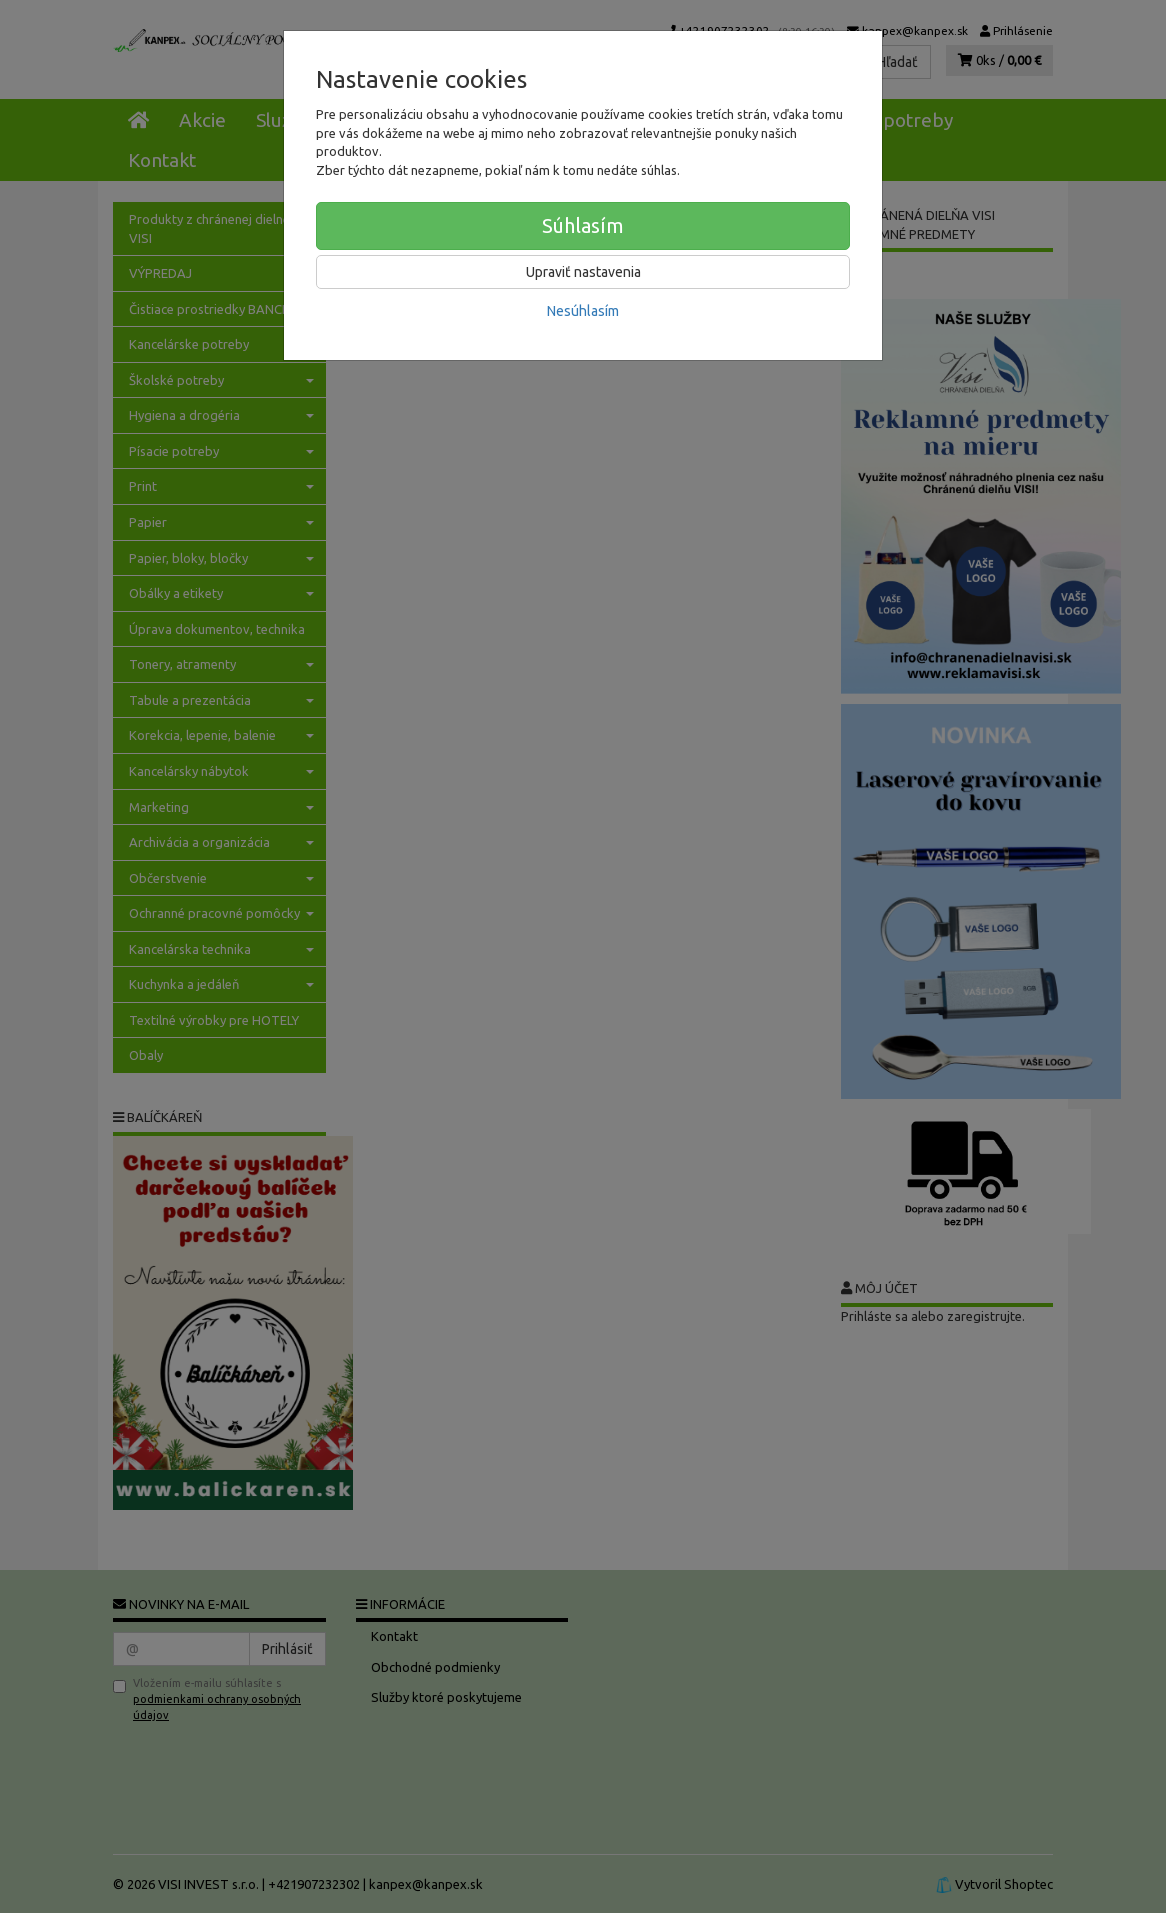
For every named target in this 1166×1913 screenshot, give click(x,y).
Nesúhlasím (583, 311)
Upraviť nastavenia (583, 272)
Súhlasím (583, 225)
